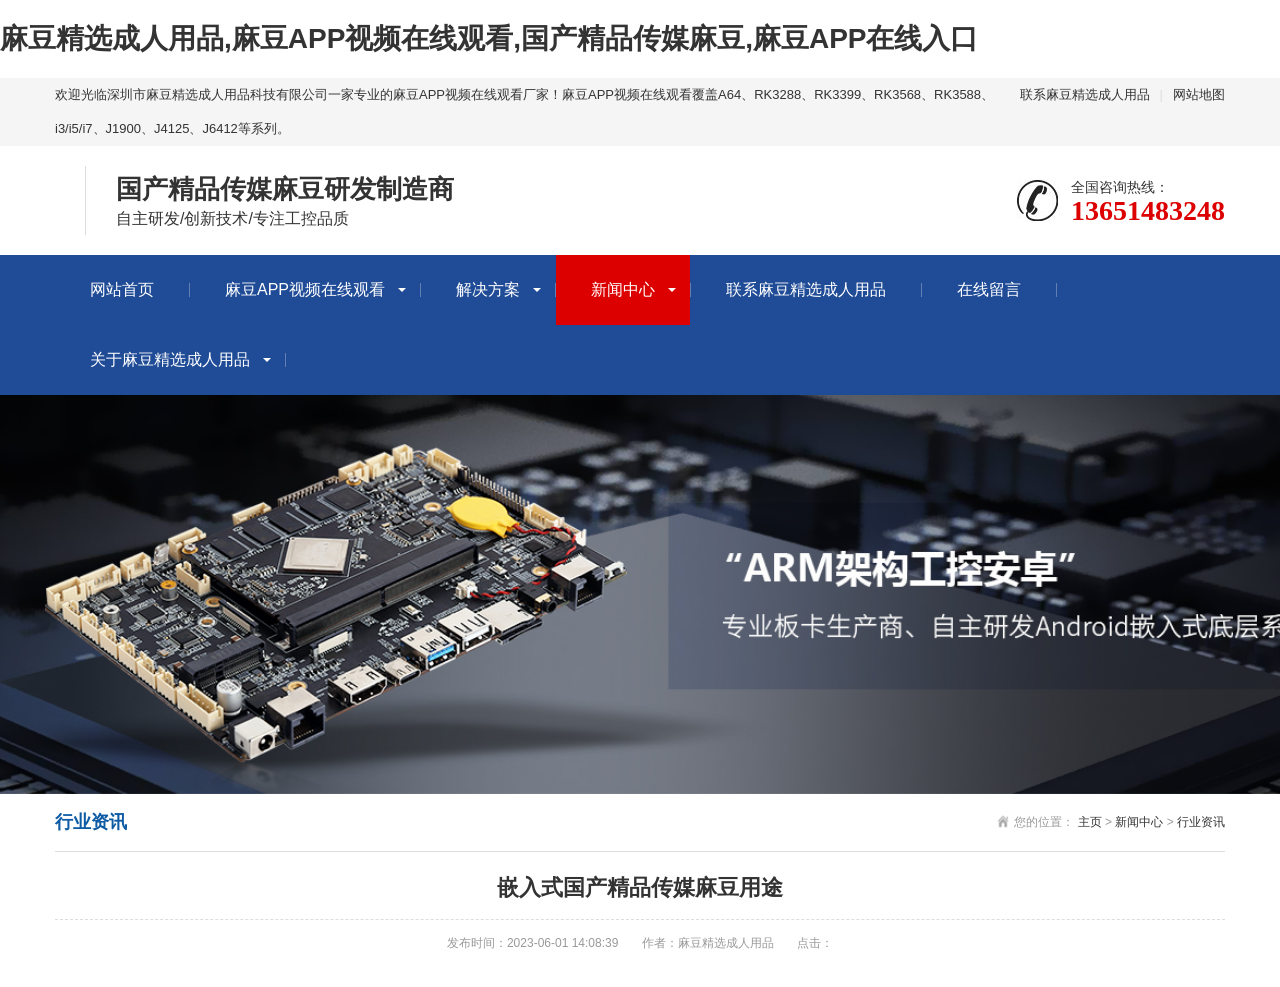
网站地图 (1199, 94)
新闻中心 (623, 289)
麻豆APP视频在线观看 (305, 289)
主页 (1090, 822)
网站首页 (122, 289)
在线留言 (989, 289)
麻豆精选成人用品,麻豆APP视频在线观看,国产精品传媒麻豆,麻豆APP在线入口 (489, 38)
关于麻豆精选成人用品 (170, 359)
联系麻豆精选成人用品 (1085, 94)
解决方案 (488, 289)
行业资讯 (1201, 822)
